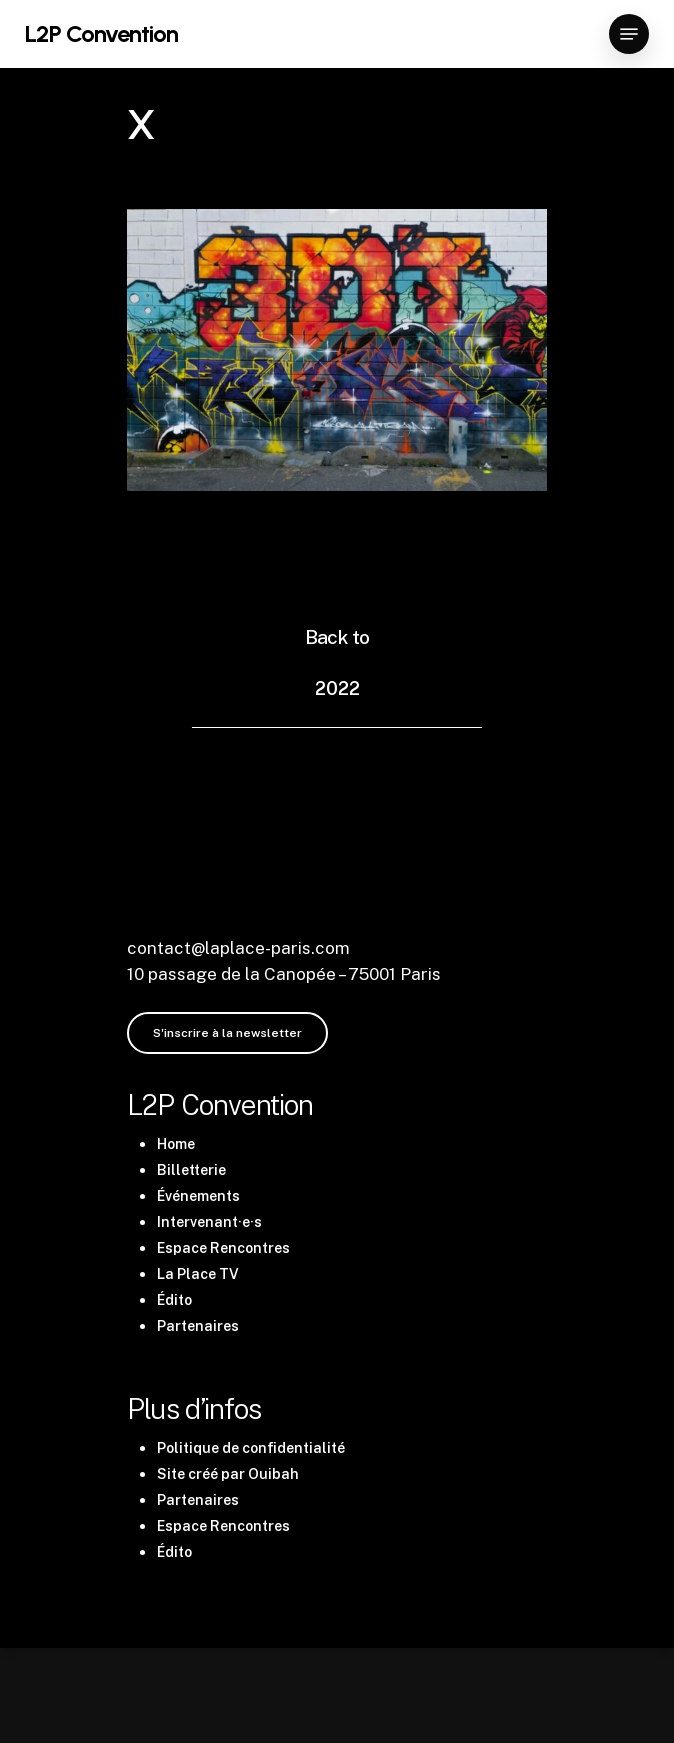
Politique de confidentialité (251, 1448)
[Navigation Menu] (629, 34)
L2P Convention (101, 34)
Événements (198, 1196)
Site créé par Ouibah (228, 1474)
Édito (174, 1300)
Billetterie (191, 1170)
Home (176, 1144)
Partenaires (198, 1326)
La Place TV (198, 1274)
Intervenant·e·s (209, 1222)
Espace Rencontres (223, 1248)
